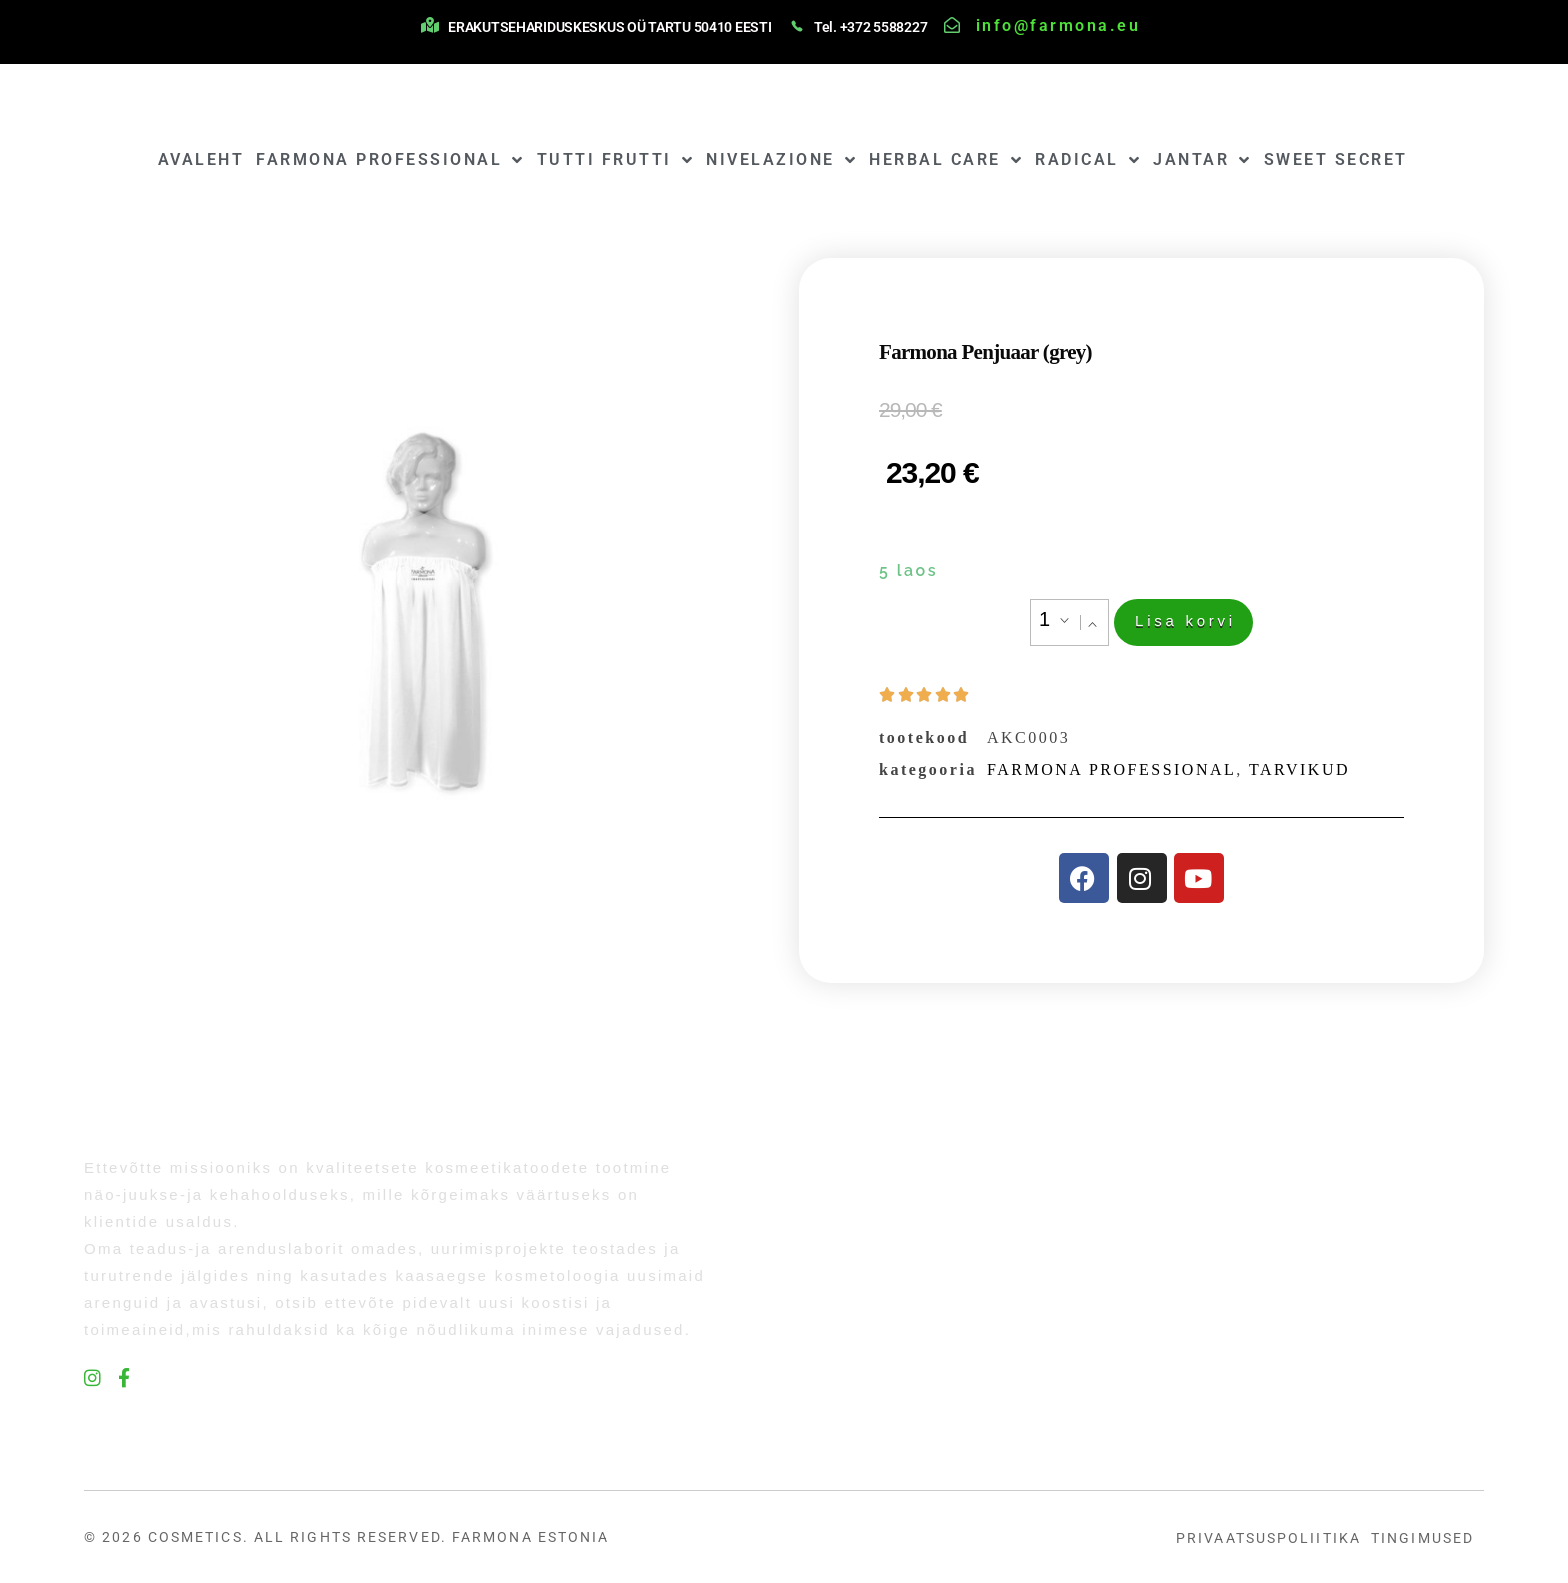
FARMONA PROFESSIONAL (390, 160)
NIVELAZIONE (781, 160)
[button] (1094, 624)
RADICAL (1088, 160)
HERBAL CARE (946, 160)
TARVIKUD (1299, 769)
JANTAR (1202, 160)
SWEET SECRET (1336, 159)
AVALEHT (201, 159)
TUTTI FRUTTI (616, 160)
